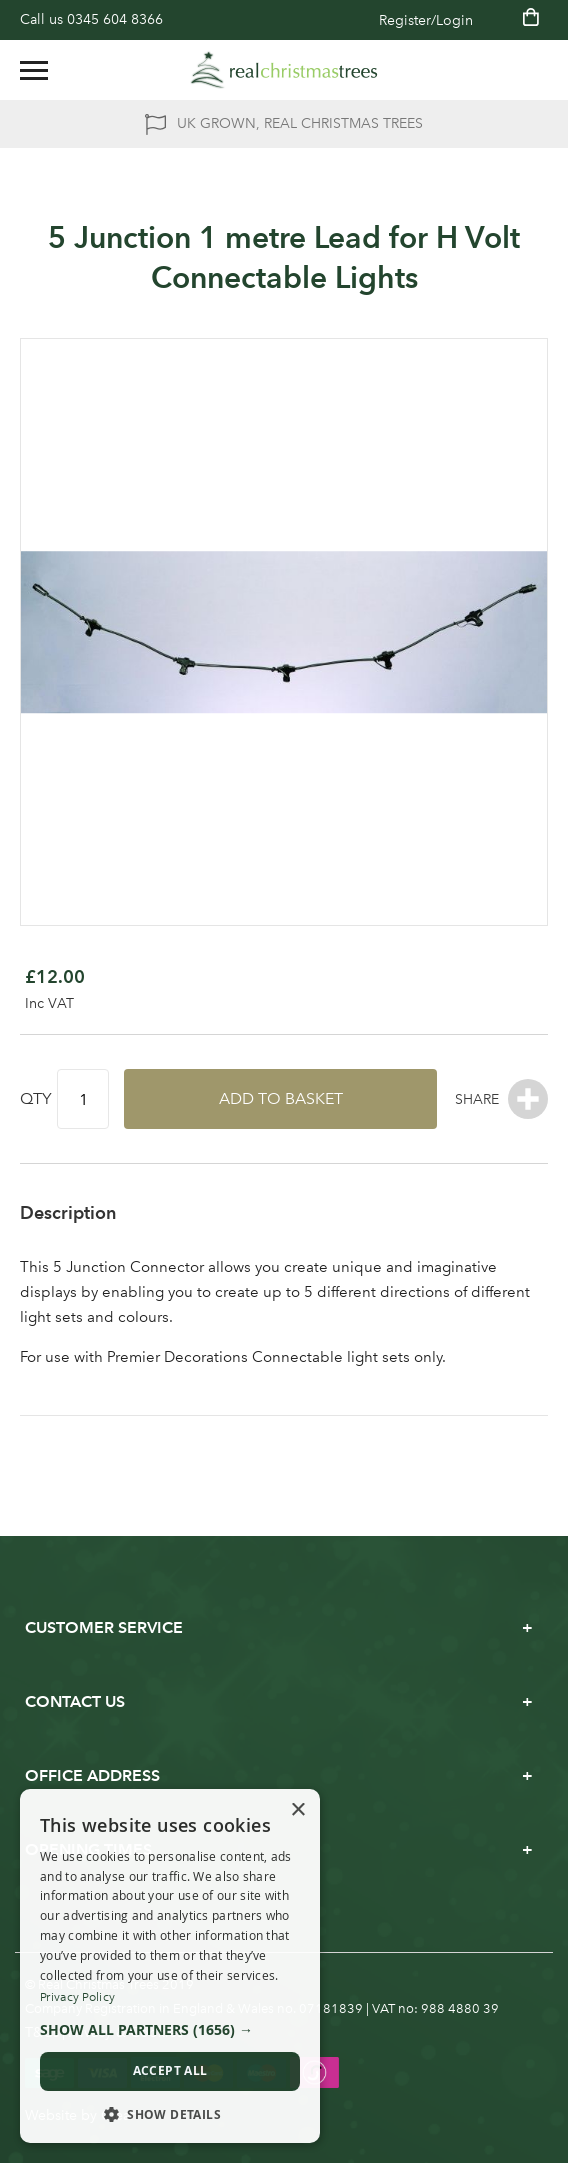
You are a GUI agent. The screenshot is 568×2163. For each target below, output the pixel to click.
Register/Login (426, 20)
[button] (170, 2030)
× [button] (297, 1810)
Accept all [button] (170, 2070)
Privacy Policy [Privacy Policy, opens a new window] (77, 1997)
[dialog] (170, 1966)
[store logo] (284, 70)
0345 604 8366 (115, 19)
